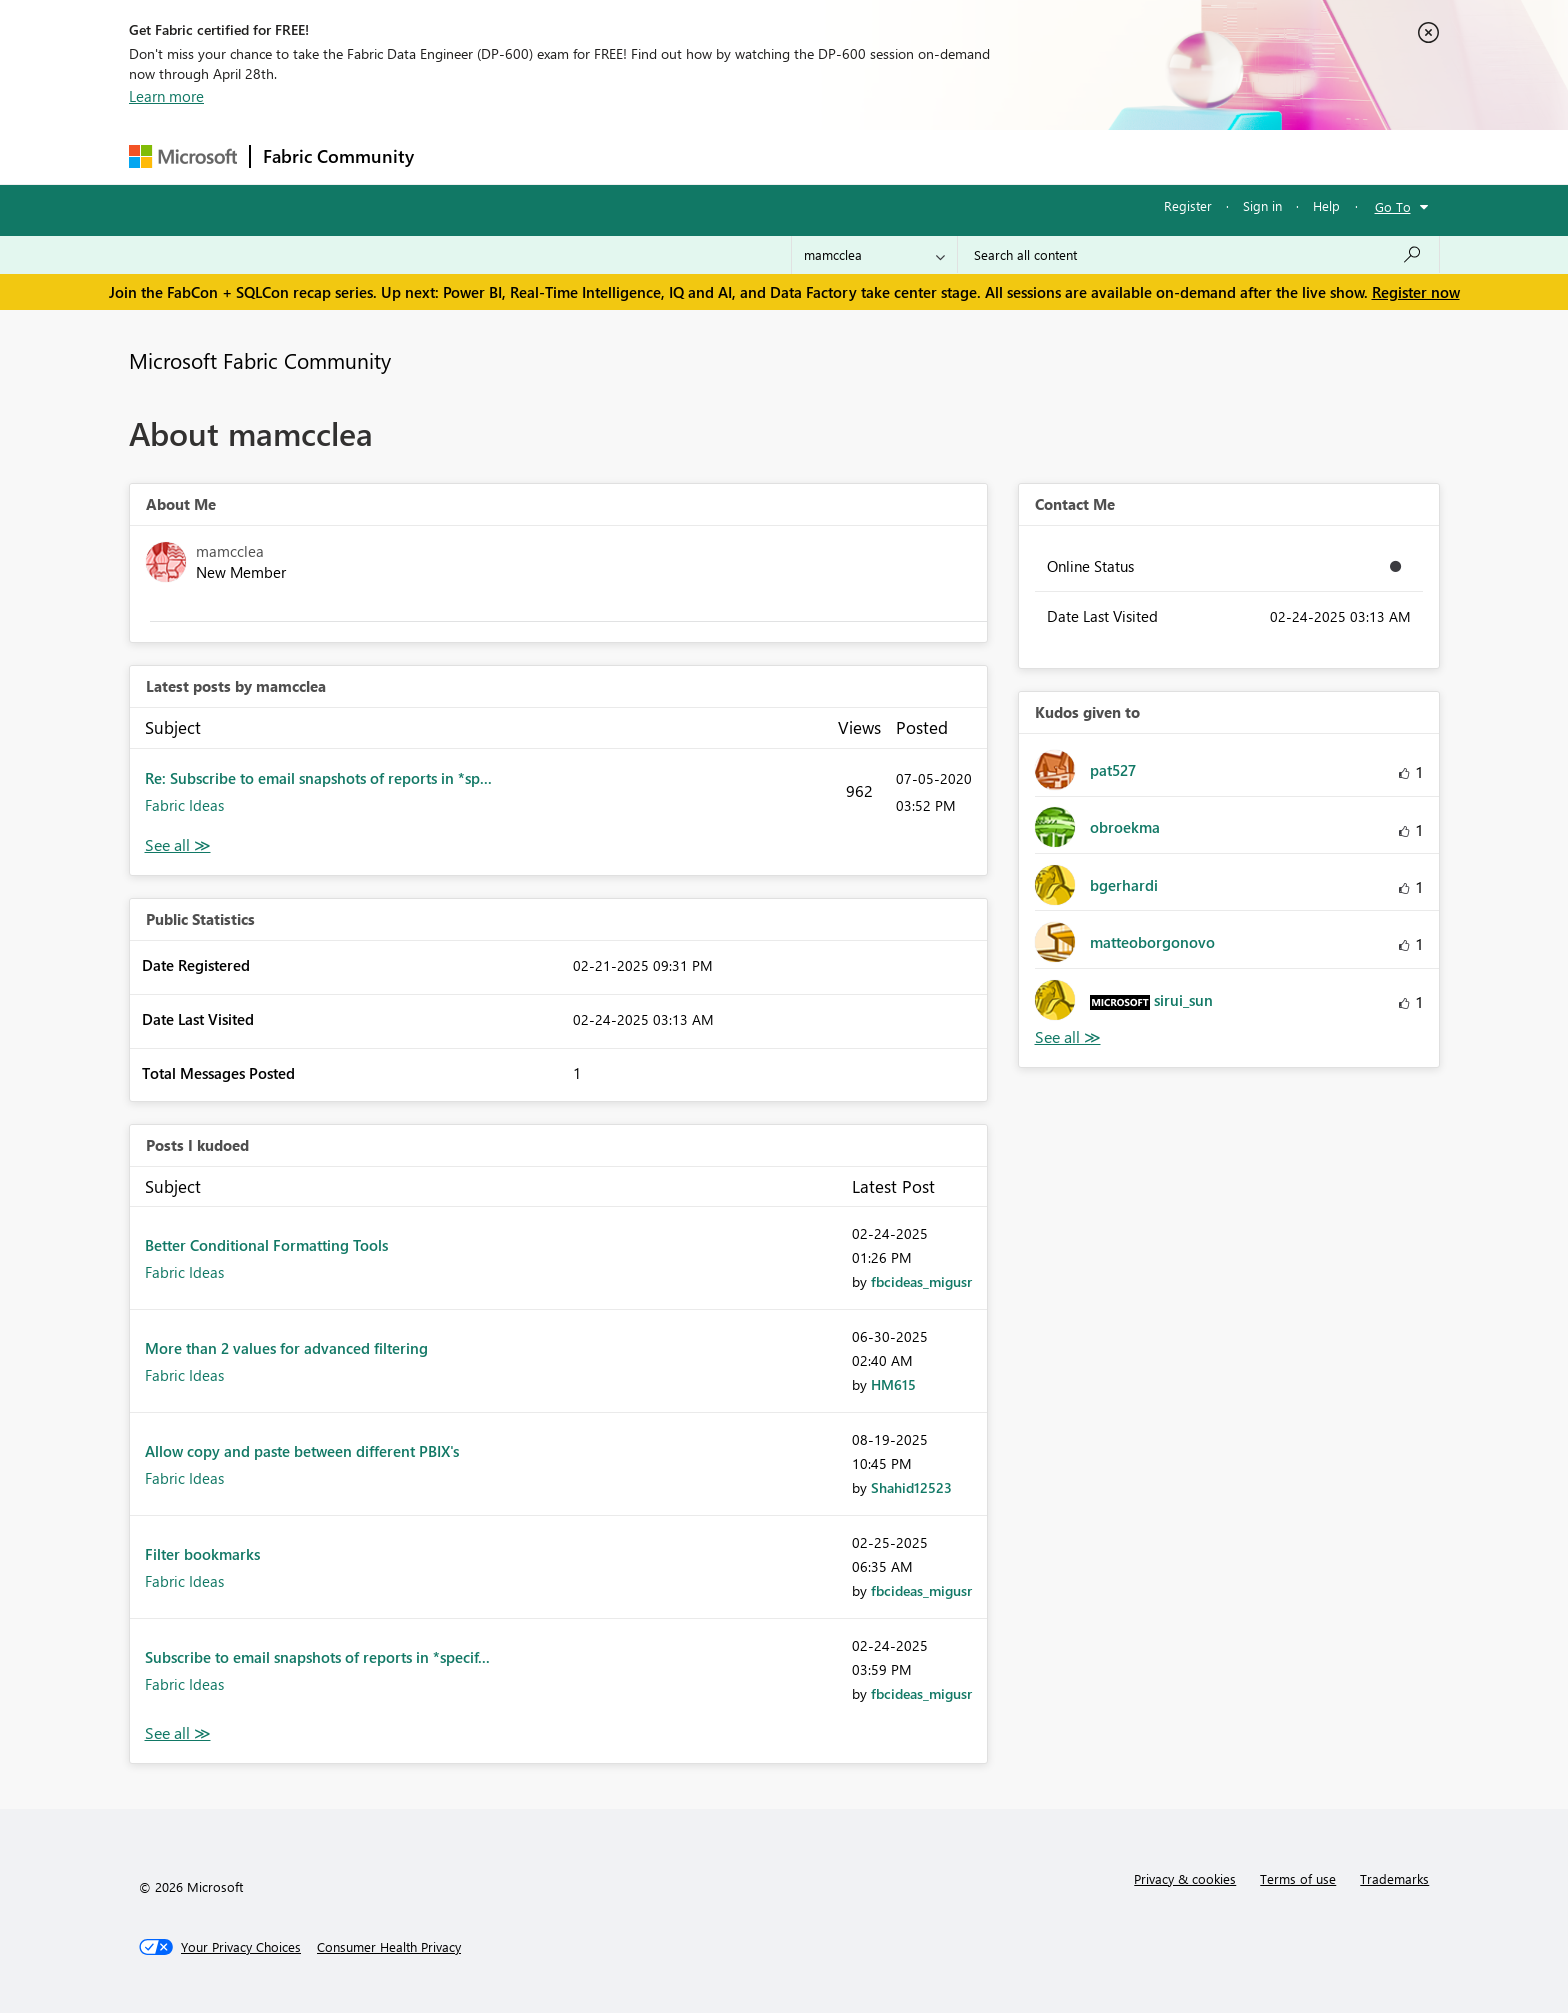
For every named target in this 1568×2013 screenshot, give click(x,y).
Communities (718, 156)
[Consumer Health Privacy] (389, 1947)
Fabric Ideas (184, 805)
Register (1188, 205)
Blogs (808, 156)
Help (1326, 205)
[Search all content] (1198, 255)
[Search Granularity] (874, 255)
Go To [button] (1393, 206)
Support (969, 156)
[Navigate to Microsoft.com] (183, 156)
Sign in (1262, 205)
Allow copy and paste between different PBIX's (302, 1451)
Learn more (166, 96)
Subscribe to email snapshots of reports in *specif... (317, 1657)
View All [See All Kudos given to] (1068, 1037)
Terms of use (1298, 1878)
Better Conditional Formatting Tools (266, 1245)
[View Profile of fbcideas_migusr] (921, 1281)
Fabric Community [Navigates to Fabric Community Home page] (338, 156)
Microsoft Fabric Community (260, 360)
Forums (459, 156)
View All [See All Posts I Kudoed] (178, 1733)
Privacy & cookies (1185, 1878)
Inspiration (547, 156)
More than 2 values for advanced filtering (286, 1348)
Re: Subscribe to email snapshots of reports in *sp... (318, 778)
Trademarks (1394, 1878)
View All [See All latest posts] (178, 845)
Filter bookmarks (202, 1554)
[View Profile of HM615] (893, 1384)
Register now (1416, 292)
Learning (885, 156)
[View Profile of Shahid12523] (911, 1487)
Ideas (629, 156)
